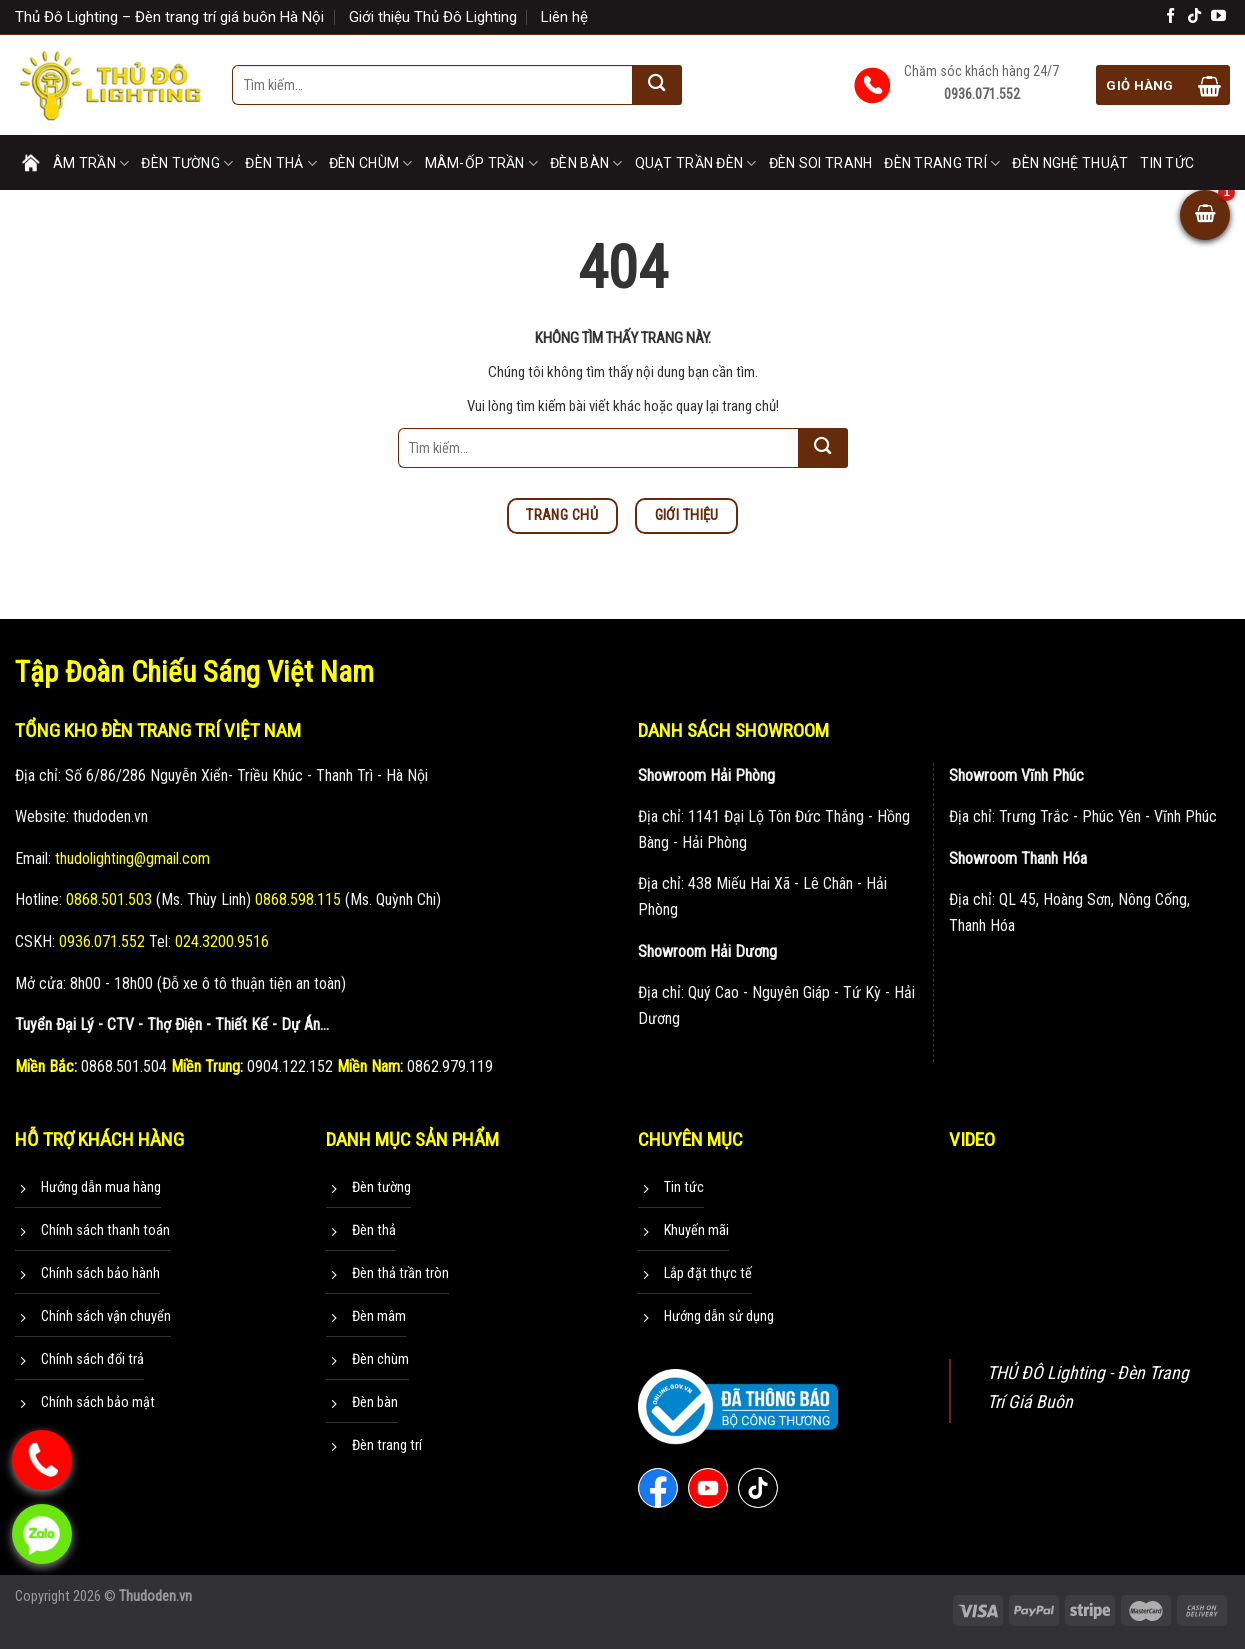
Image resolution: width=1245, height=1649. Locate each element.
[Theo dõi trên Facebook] (1170, 16)
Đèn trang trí (942, 163)
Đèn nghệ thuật (1070, 163)
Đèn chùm (371, 163)
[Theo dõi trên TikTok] (1194, 16)
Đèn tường (187, 163)
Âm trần (91, 163)
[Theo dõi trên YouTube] (1218, 16)
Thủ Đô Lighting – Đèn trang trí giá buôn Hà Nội (169, 17)
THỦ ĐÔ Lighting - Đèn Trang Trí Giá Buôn (1088, 1387)
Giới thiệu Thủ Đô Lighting (433, 17)
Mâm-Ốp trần (482, 163)
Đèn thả (280, 163)
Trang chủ (31, 163)
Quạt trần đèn (696, 163)
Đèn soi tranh (821, 163)
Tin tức (1167, 163)
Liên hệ (564, 17)
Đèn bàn (586, 163)
